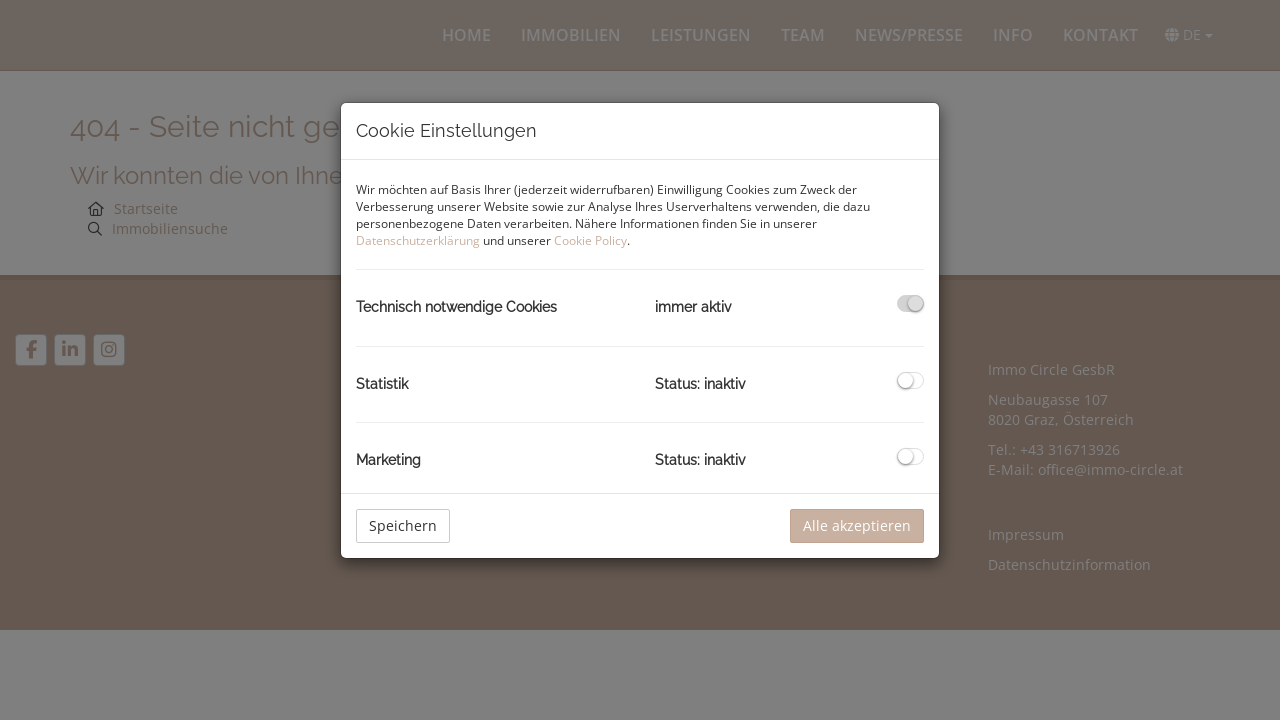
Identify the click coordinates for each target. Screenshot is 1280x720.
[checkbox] (910, 303)
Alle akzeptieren (857, 525)
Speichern (403, 525)
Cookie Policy (590, 240)
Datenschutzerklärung (418, 240)
